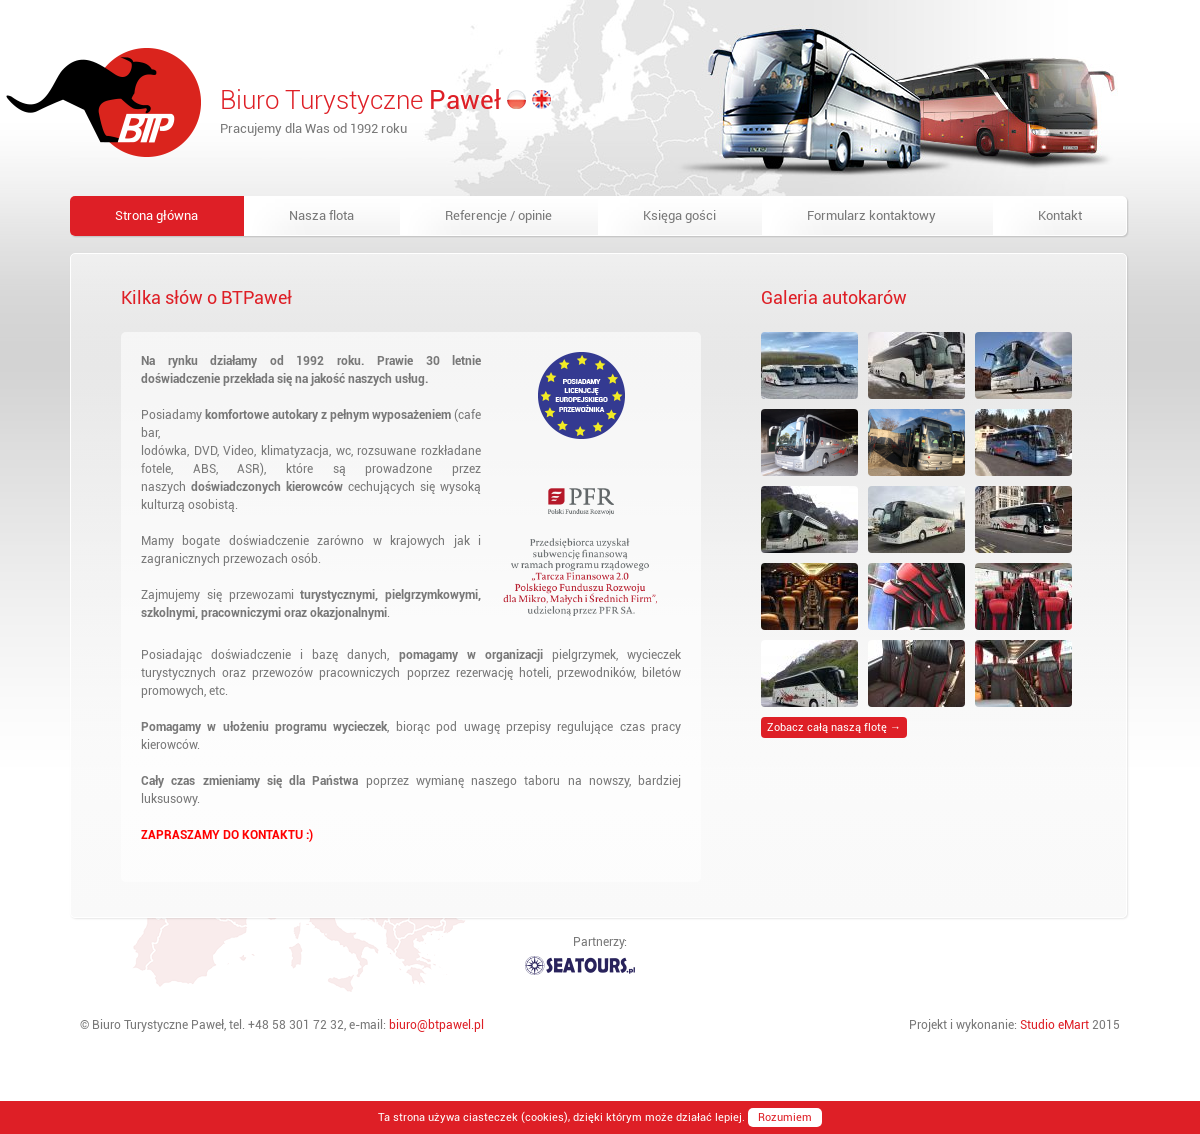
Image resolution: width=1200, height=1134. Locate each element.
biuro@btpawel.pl (436, 1025)
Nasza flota (321, 215)
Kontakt (1060, 215)
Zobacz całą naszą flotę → (834, 727)
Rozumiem (785, 1117)
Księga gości (679, 215)
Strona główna (156, 215)
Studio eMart (1054, 1025)
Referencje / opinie (498, 215)
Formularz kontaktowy (871, 215)
